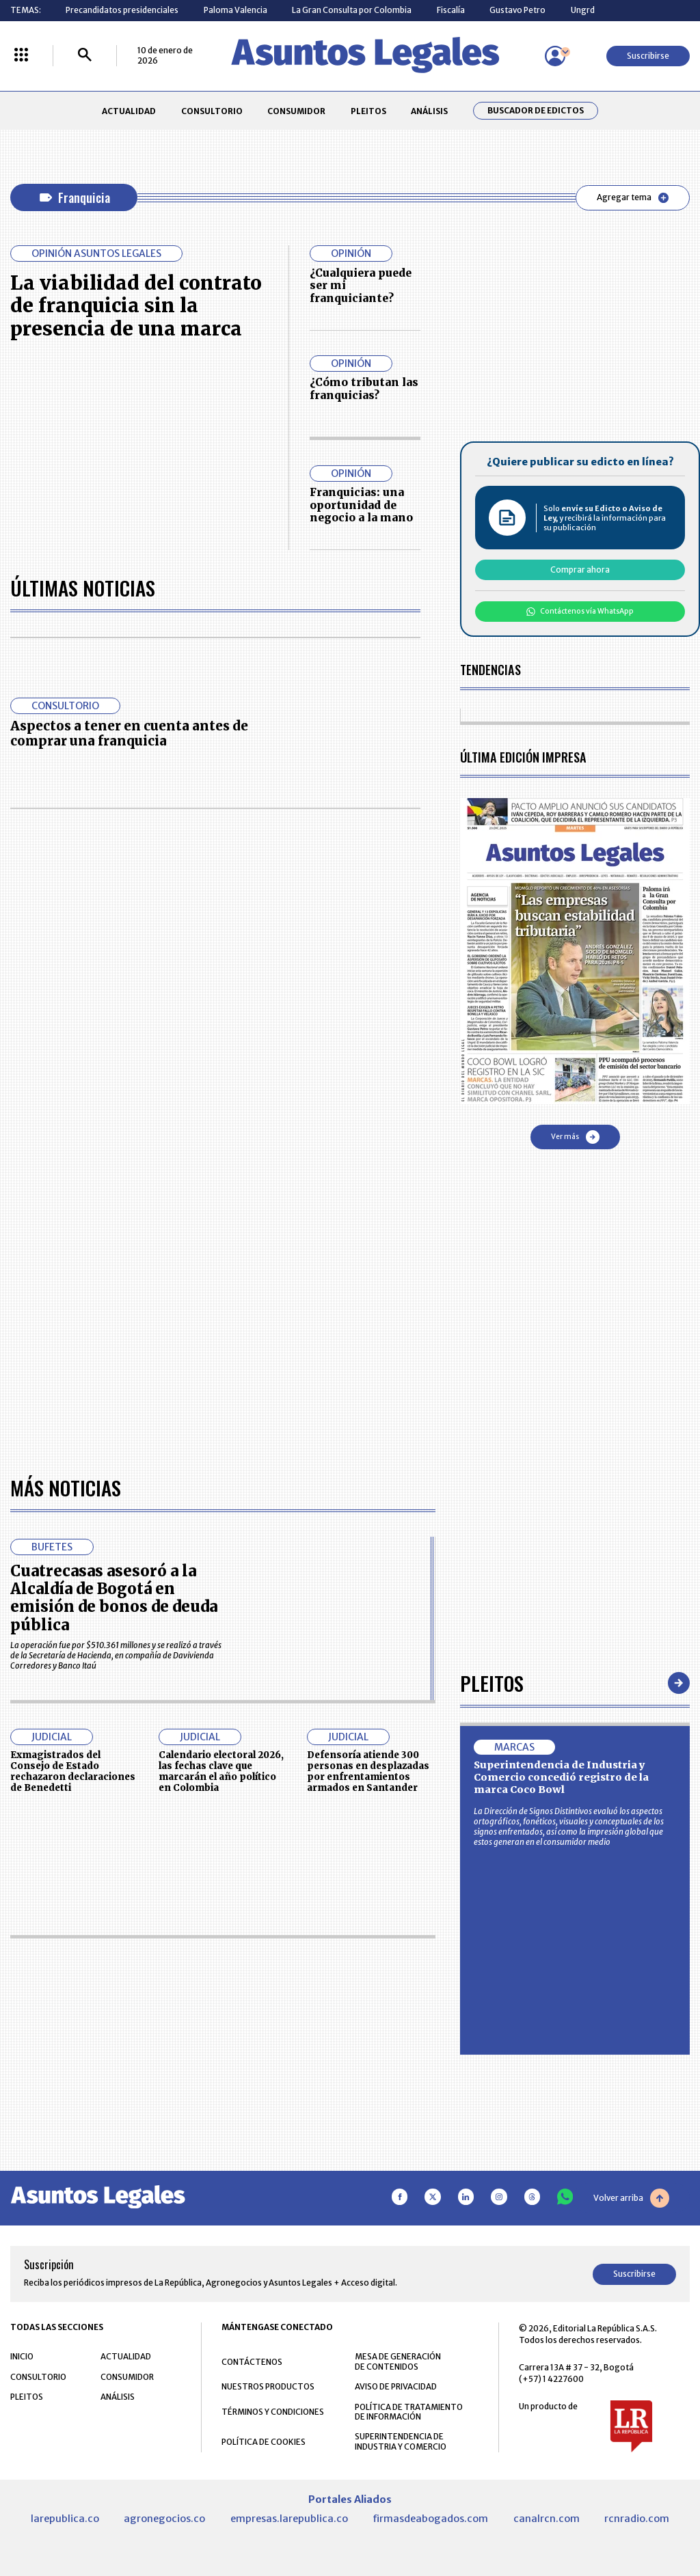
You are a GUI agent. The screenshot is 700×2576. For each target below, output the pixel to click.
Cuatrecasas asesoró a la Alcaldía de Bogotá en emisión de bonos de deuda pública (113, 1597)
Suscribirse (648, 56)
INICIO (21, 2356)
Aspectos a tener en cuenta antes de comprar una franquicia (129, 733)
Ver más (575, 1137)
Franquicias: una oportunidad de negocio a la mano (361, 505)
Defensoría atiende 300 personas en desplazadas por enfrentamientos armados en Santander (368, 1771)
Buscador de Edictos (535, 110)
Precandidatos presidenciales (122, 10)
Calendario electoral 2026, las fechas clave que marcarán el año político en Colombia (221, 1771)
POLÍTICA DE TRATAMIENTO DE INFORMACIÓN (409, 2412)
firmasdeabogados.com (430, 2518)
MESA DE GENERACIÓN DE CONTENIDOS (398, 2361)
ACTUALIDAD (129, 111)
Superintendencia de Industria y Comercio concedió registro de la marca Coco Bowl (561, 1777)
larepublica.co (65, 2518)
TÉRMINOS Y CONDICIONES (272, 2412)
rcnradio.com (636, 2518)
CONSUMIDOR (296, 111)
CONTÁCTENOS (251, 2362)
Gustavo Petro (517, 10)
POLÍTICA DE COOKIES (263, 2442)
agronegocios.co (164, 2518)
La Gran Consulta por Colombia (352, 10)
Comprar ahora (580, 569)
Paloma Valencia (235, 10)
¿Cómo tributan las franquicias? (364, 388)
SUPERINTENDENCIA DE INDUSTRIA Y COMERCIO (400, 2441)
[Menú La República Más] (21, 55)
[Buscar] (85, 55)
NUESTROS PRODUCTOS (267, 2386)
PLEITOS (368, 111)
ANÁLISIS (429, 111)
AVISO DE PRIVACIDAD (396, 2386)
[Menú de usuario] (555, 56)
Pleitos (492, 1682)
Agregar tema (633, 197)
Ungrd (583, 10)
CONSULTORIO (212, 111)
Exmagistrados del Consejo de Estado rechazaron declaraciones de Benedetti (72, 1771)
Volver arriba (631, 2198)
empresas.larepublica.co (289, 2518)
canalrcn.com (546, 2518)
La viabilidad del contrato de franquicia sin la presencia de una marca (136, 306)
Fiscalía (451, 10)
